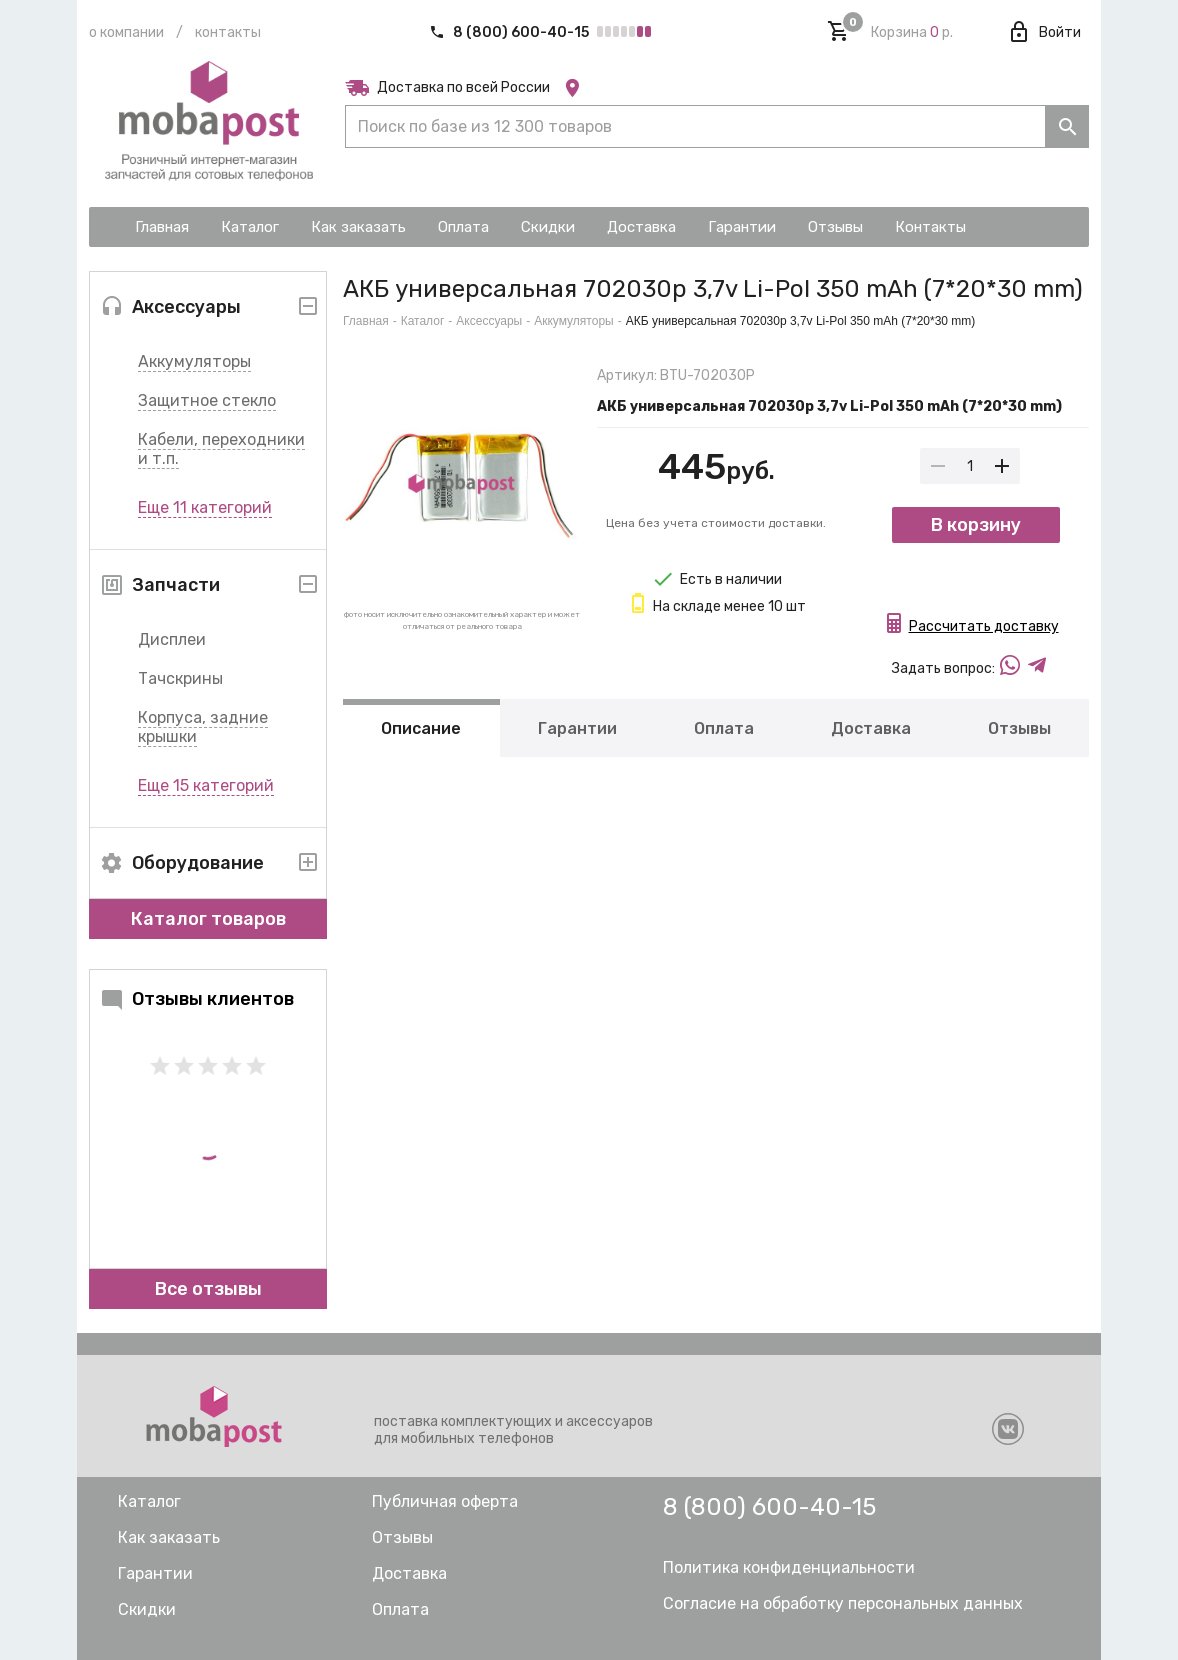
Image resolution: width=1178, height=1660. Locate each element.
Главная (366, 321)
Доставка (871, 728)
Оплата (724, 728)
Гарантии (577, 728)
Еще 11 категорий (205, 507)
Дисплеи (172, 639)
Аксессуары (489, 321)
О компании (126, 32)
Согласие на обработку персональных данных (843, 1603)
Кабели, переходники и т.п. (221, 449)
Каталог (423, 321)
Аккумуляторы (194, 361)
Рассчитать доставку (984, 626)
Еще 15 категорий (206, 785)
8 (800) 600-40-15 (510, 32)
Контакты (228, 32)
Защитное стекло (207, 400)
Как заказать (169, 1537)
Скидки (147, 1609)
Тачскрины (180, 678)
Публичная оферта (445, 1501)
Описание (421, 728)
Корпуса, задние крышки (203, 727)
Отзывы (1019, 728)
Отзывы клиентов (197, 999)
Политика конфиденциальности (789, 1567)
